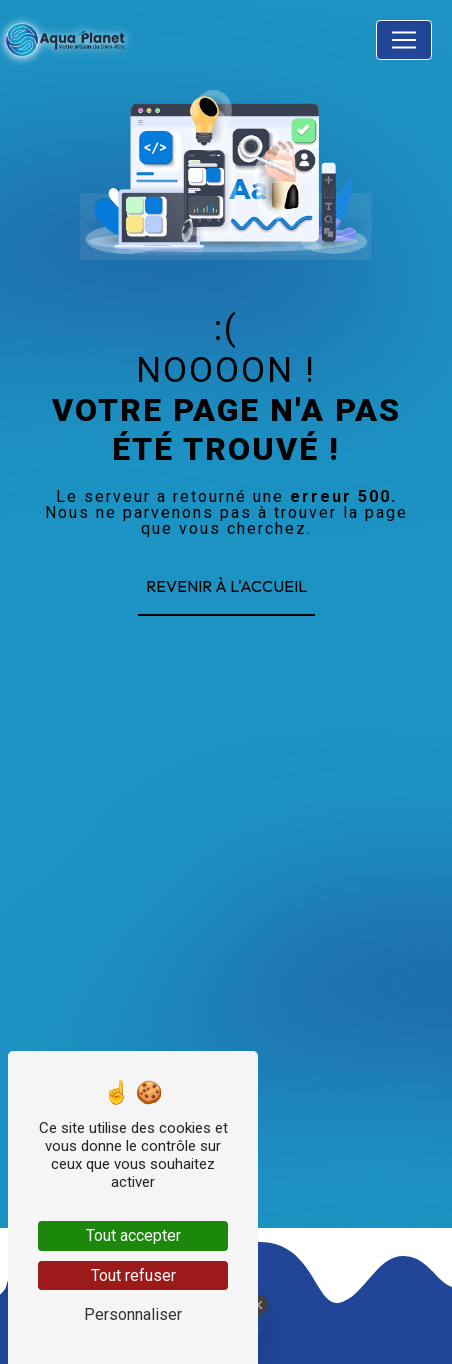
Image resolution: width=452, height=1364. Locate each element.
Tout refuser (133, 1275)
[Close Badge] (258, 1305)
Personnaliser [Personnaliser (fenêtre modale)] (133, 1314)
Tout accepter (133, 1235)
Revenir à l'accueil (226, 586)
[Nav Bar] (404, 40)
